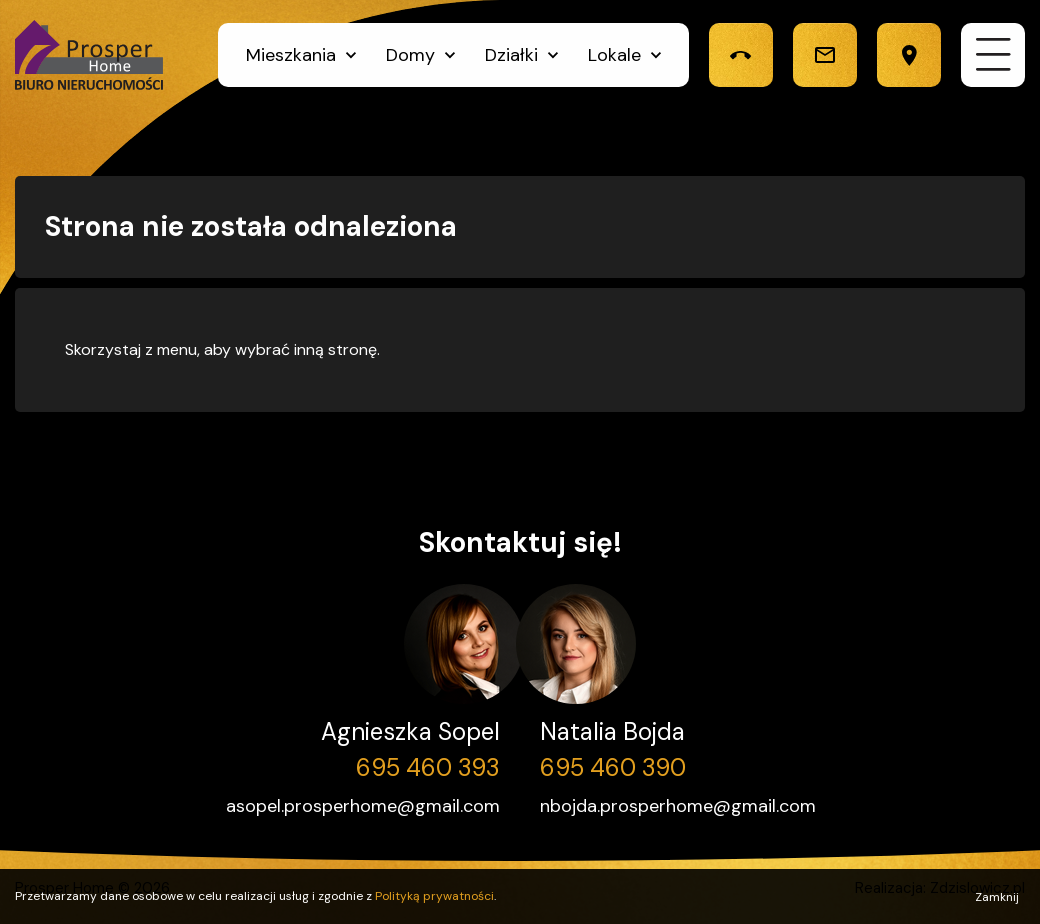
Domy (410, 55)
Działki (511, 55)
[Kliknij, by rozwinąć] (351, 55)
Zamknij (997, 897)
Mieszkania (291, 55)
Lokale (614, 55)
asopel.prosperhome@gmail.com (363, 806)
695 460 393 (428, 767)
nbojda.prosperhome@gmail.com (678, 806)
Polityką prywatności (434, 896)
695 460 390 (613, 767)
